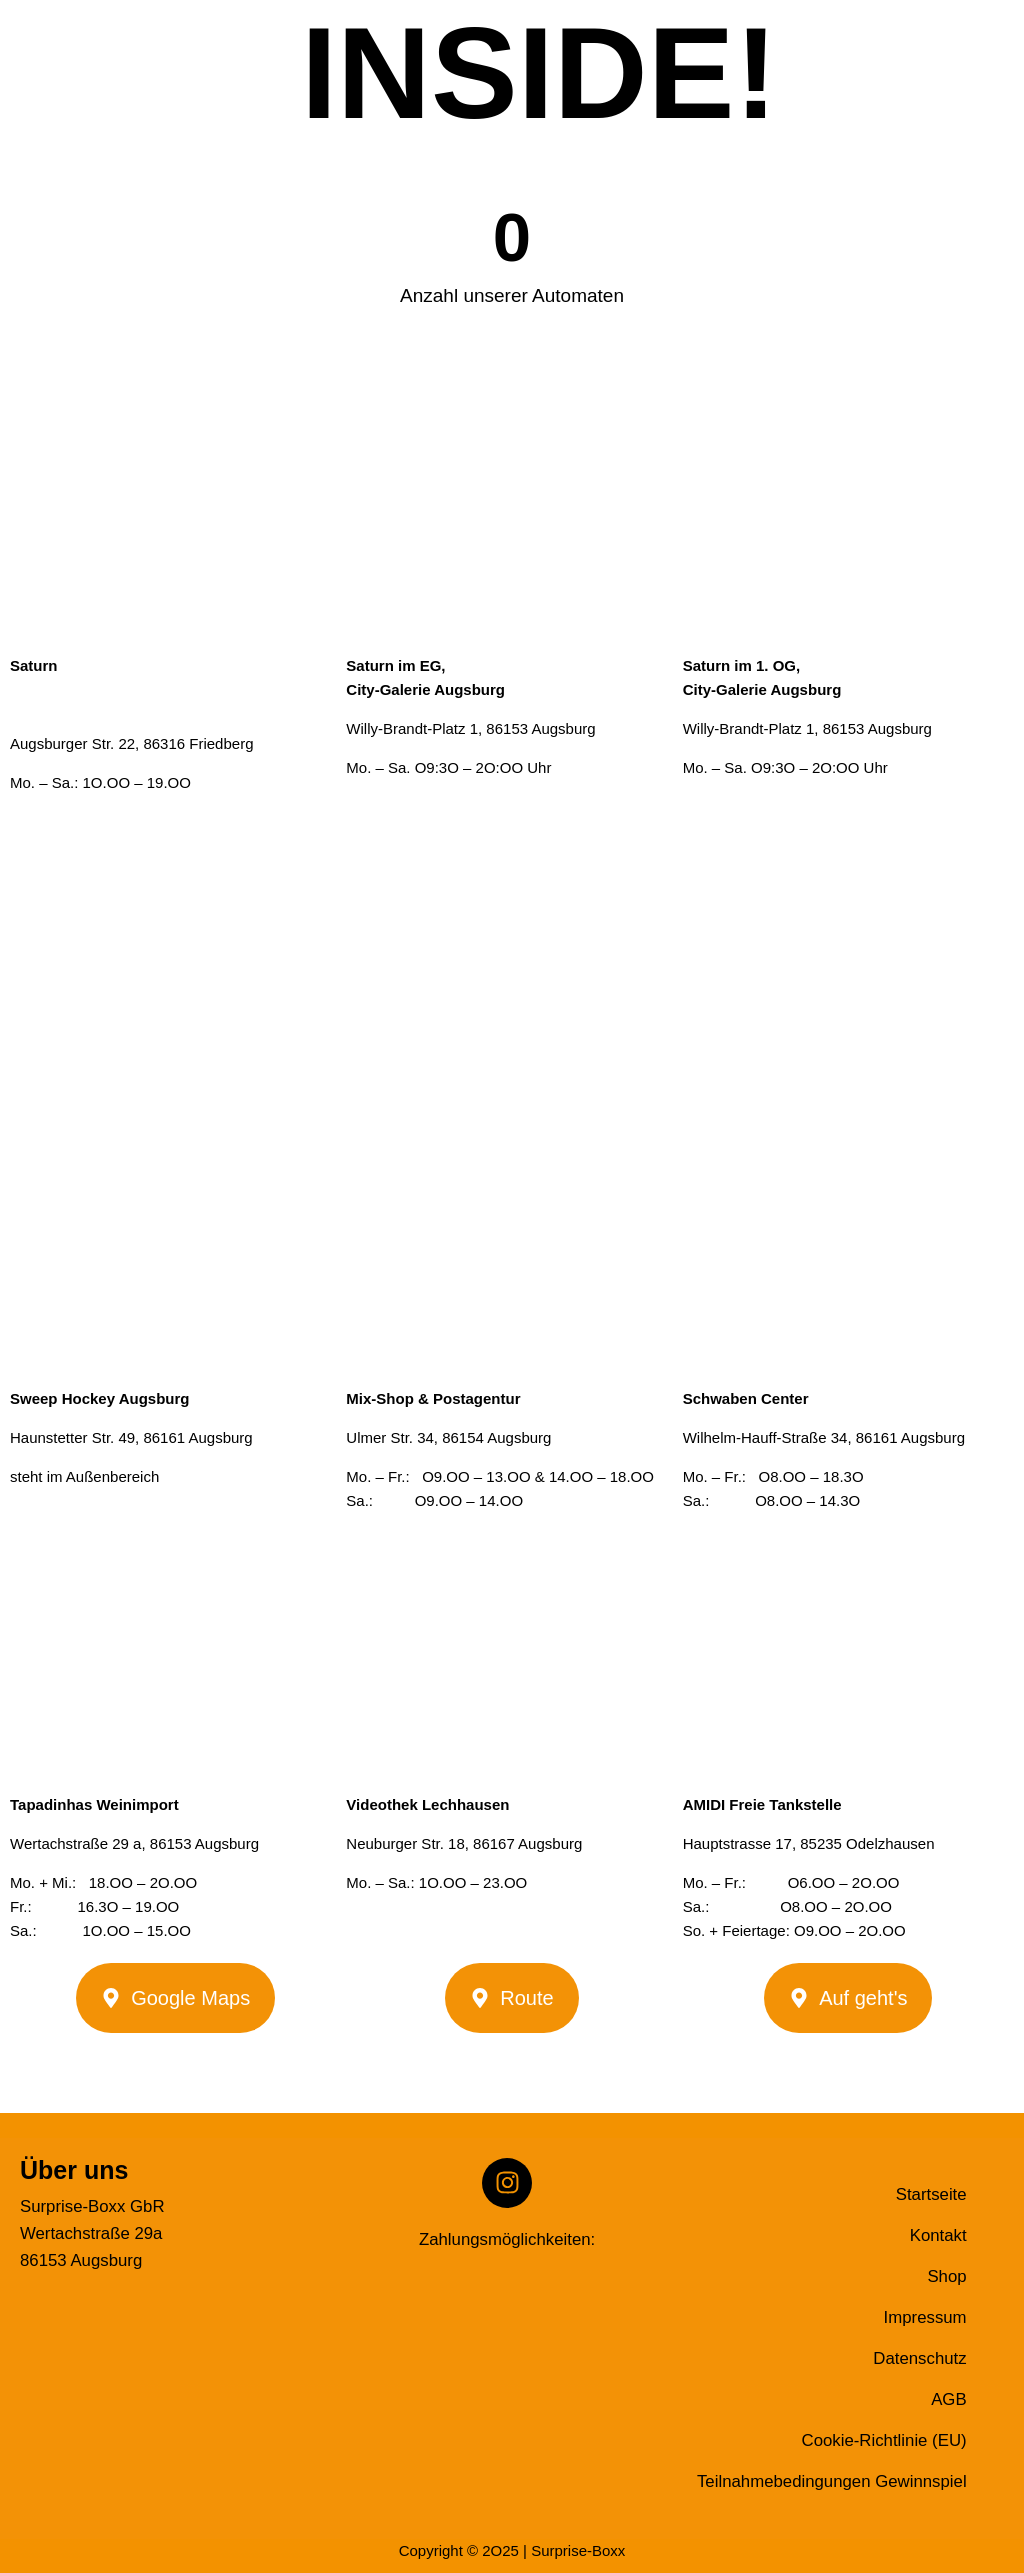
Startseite (931, 2194)
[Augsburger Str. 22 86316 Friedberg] (175, 958)
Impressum (925, 2317)
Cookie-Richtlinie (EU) (884, 2440)
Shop (946, 2276)
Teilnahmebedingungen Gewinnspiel (832, 2481)
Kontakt (938, 2235)
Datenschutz (919, 2358)
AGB (948, 2399)
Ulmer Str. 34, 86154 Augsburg (448, 1437)
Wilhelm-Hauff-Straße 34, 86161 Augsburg (824, 1437)
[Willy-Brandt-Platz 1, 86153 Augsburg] (511, 958)
